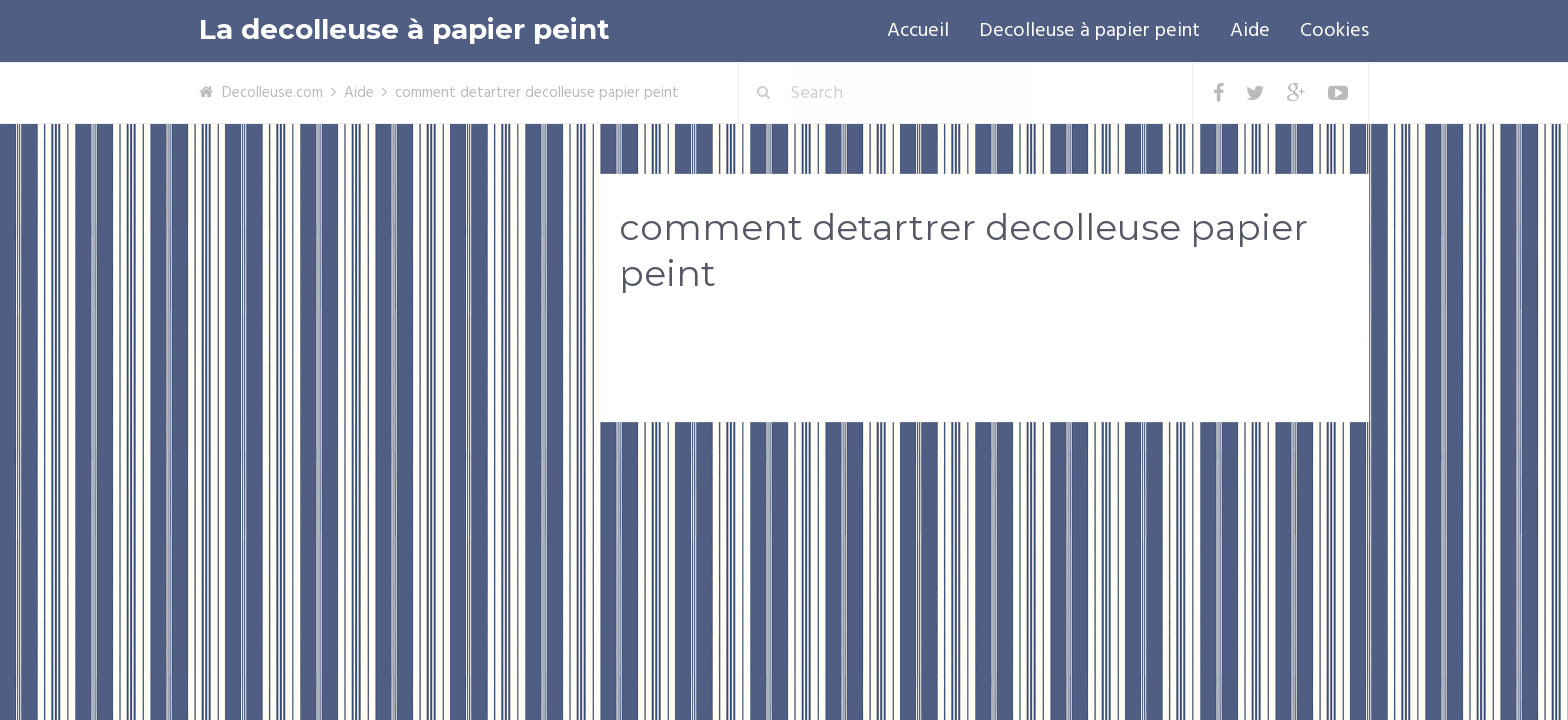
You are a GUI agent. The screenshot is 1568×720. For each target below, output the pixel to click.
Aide (1250, 31)
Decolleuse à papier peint (1089, 31)
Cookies (1334, 31)
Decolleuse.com (272, 93)
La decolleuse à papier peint (404, 29)
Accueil (918, 31)
